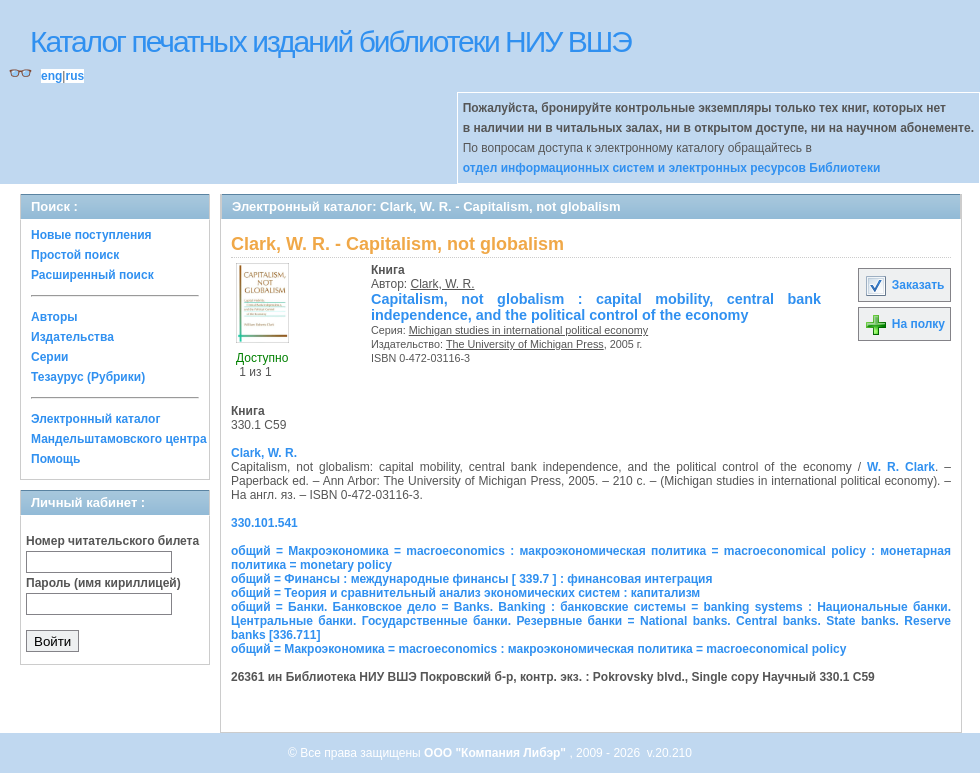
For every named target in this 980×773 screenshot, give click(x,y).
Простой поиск (75, 255)
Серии (49, 357)
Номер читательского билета (112, 541)
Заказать (904, 285)
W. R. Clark (901, 467)
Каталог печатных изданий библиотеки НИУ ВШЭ (330, 41)
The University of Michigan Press (525, 344)
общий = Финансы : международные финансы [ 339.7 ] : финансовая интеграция (471, 579)
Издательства (72, 337)
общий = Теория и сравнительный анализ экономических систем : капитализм (465, 593)
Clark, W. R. (443, 284)
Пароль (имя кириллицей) (103, 583)
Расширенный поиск (92, 275)
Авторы (54, 317)
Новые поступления (91, 235)
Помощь (55, 459)
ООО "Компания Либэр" (496, 753)
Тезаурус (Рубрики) (88, 377)
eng (51, 76)
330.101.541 (264, 523)
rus (74, 76)
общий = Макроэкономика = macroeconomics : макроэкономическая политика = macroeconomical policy (538, 649)
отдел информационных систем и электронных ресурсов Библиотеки (672, 168)
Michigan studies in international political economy (528, 330)
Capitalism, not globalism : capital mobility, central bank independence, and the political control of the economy (596, 307)
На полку (904, 324)
